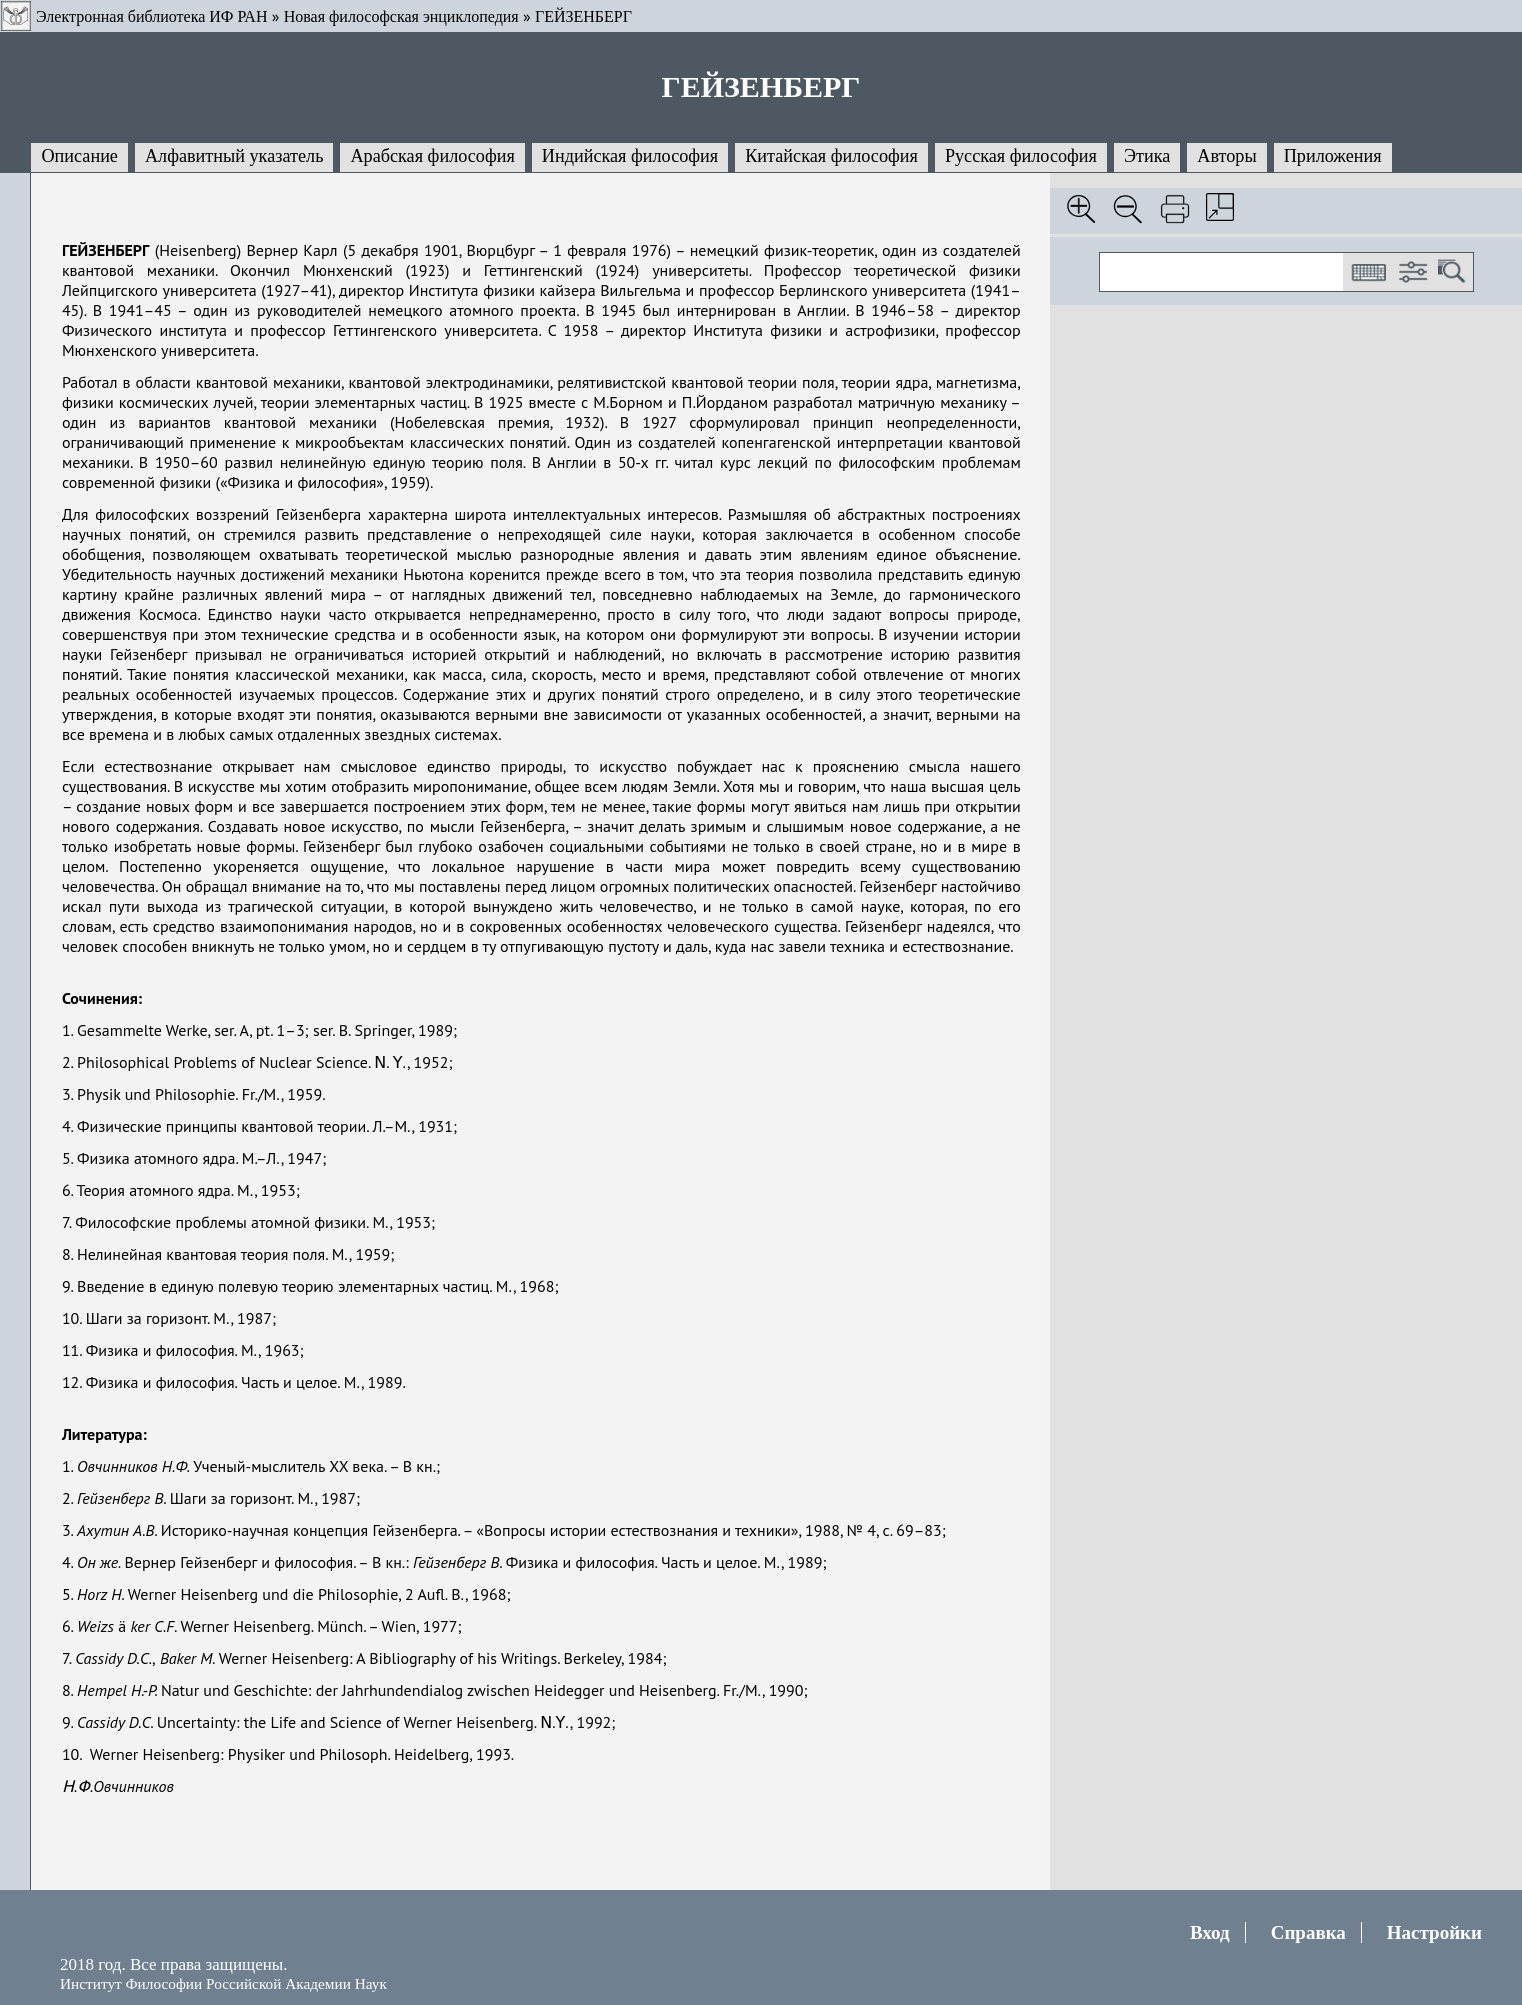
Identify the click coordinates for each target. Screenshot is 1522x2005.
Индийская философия (630, 156)
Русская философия (1021, 156)
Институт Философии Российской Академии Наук (223, 1983)
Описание (79, 156)
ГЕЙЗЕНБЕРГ (583, 16)
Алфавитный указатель (234, 156)
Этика (1147, 156)
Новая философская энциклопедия (401, 16)
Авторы (1226, 156)
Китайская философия (831, 156)
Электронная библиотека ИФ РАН (151, 16)
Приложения (1333, 156)
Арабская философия (432, 156)
